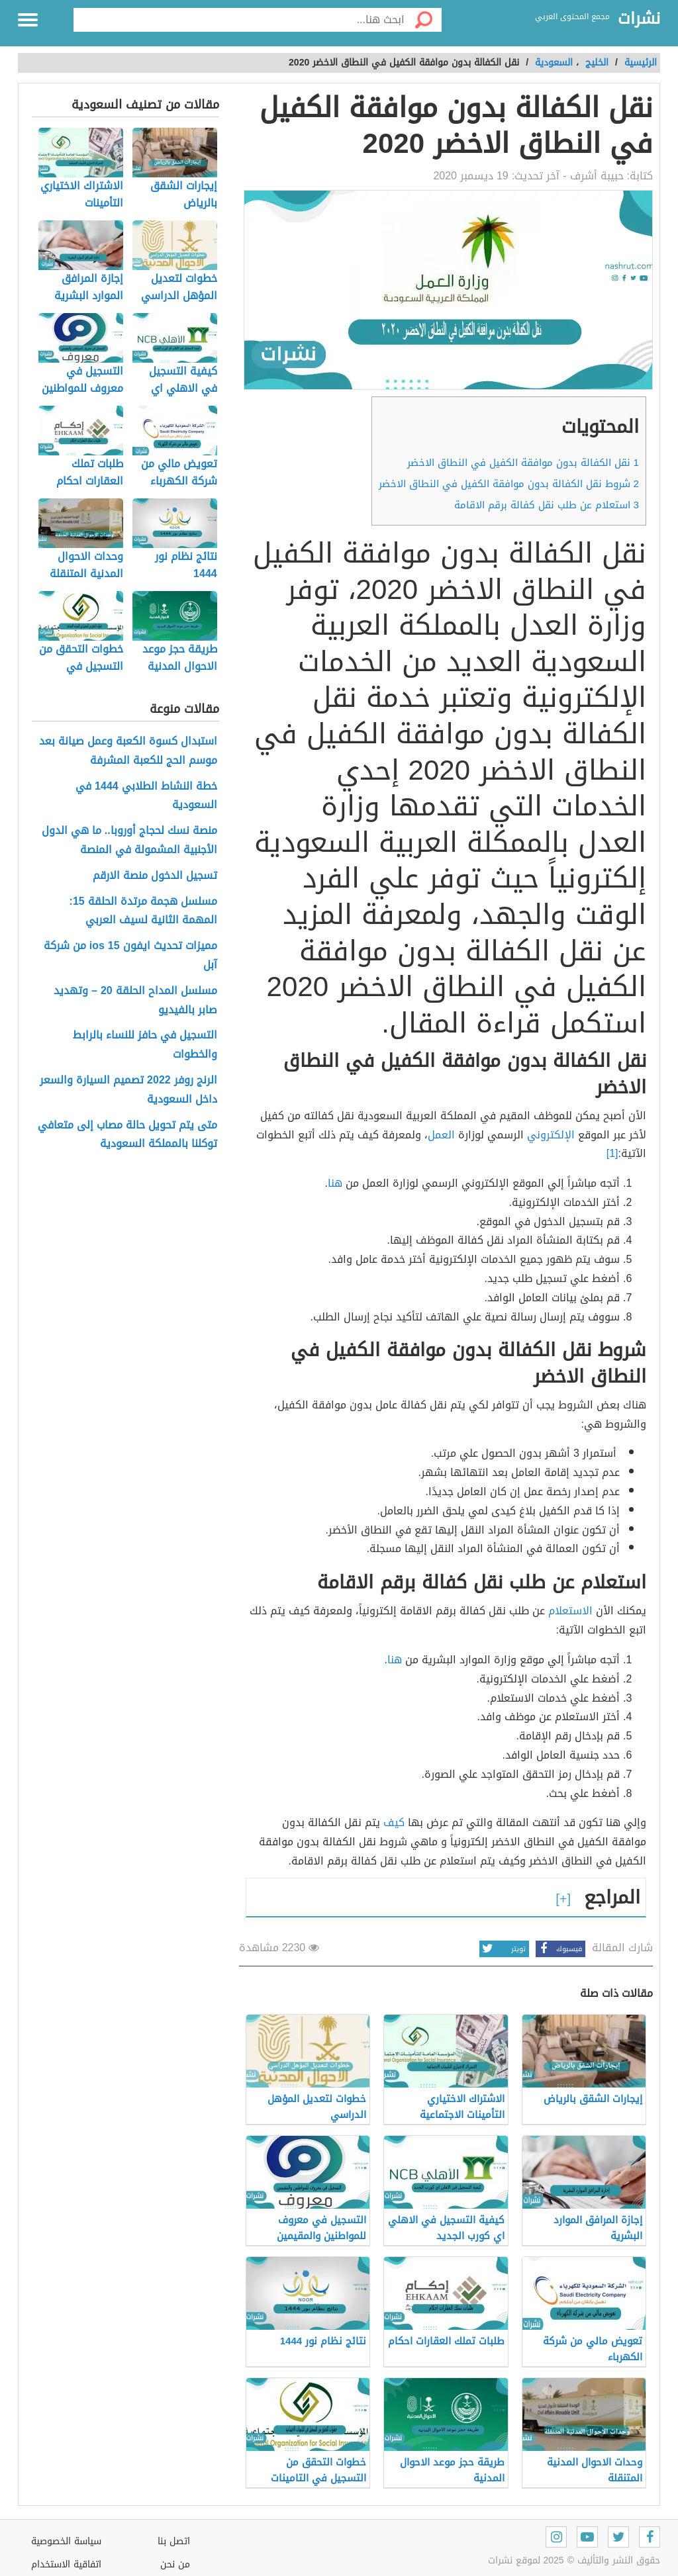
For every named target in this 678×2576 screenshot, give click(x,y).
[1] (612, 1153)
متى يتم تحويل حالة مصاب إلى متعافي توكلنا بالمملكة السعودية (127, 1135)
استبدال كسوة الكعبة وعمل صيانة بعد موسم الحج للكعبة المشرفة (128, 751)
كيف (394, 1822)
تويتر (502, 1949)
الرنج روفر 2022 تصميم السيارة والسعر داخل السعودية (128, 1090)
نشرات (639, 19)
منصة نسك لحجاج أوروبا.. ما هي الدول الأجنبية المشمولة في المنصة (129, 840)
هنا (335, 1183)
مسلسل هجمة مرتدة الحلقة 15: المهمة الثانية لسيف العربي (143, 911)
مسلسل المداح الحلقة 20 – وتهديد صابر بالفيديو (135, 1001)
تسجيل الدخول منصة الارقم (155, 876)
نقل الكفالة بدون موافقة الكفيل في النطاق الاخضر (523, 462)
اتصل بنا (174, 2541)
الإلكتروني (551, 1135)
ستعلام (565, 1610)
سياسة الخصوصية (66, 2541)
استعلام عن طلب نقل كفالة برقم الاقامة (546, 505)
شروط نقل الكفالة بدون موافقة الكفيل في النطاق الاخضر (509, 484)
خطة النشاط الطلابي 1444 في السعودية (146, 796)
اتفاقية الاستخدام (66, 2564)
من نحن (175, 2564)
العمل (441, 1135)
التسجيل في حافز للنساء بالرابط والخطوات (145, 1045)
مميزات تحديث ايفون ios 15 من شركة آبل (130, 956)
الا (587, 1610)
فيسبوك (559, 1949)
